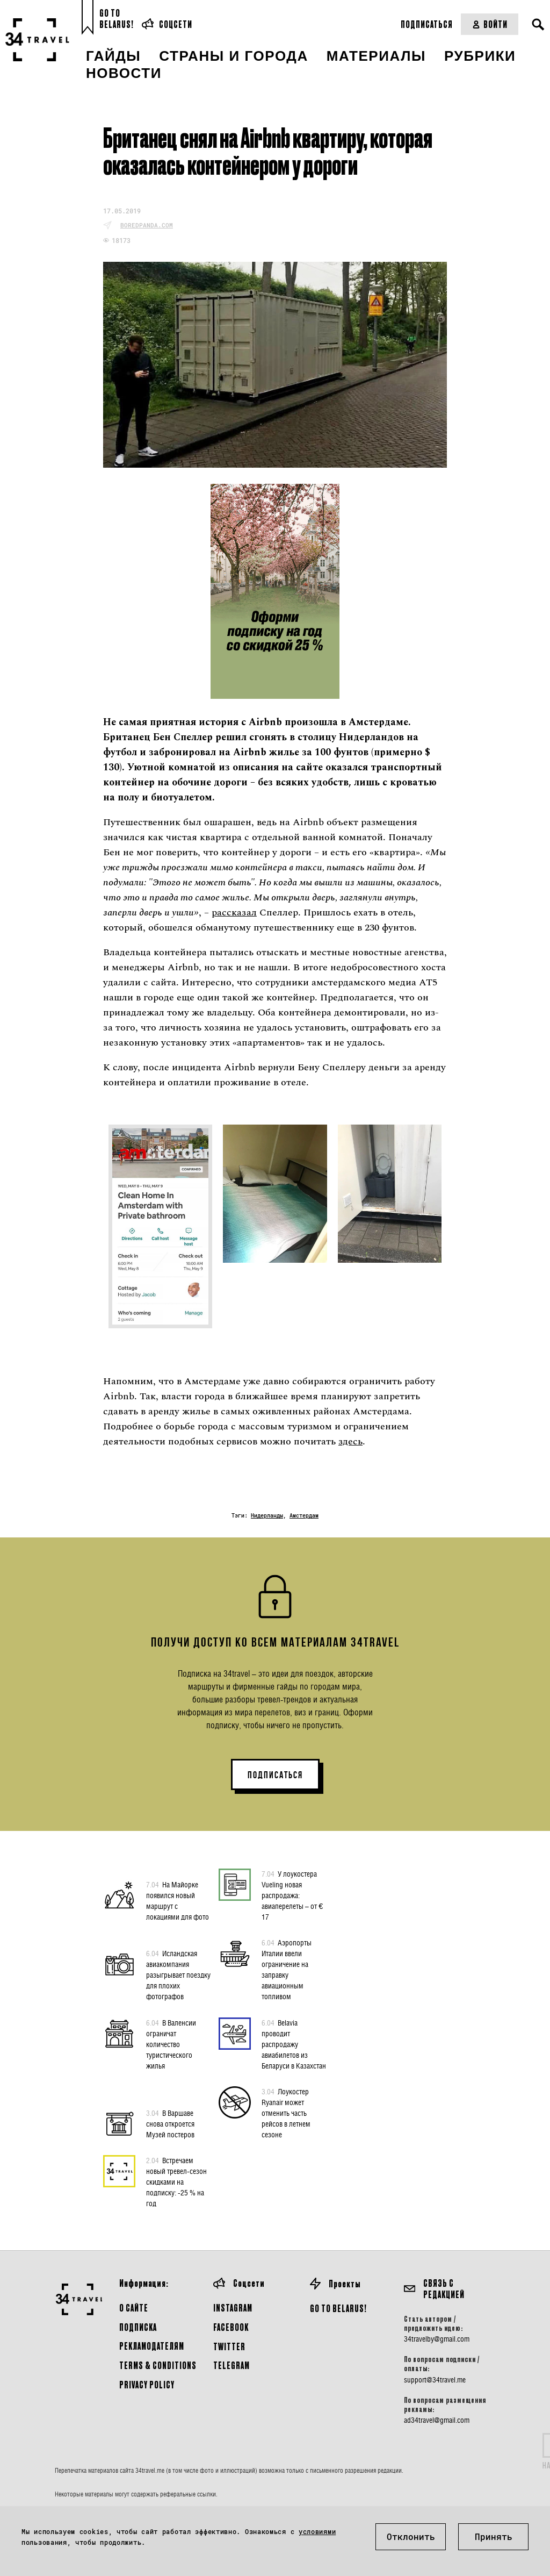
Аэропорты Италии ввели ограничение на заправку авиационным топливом (287, 1969)
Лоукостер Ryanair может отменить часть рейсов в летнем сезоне (286, 2112)
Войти (490, 24)
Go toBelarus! (116, 19)
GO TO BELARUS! (338, 2308)
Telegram (231, 2365)
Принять (493, 2536)
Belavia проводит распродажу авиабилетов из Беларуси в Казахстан (294, 2043)
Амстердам (304, 1515)
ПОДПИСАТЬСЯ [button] (275, 1775)
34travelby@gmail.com (436, 2339)
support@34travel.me (435, 2379)
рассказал (234, 912)
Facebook (231, 2327)
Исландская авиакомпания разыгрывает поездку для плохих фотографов (178, 1974)
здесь (350, 1441)
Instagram (232, 2307)
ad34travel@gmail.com (436, 2420)
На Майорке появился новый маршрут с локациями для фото (177, 1900)
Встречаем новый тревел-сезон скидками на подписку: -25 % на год (176, 2181)
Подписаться (427, 24)
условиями (317, 2531)
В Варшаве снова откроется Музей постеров (170, 2123)
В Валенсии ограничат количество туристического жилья (171, 2043)
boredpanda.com (146, 225)
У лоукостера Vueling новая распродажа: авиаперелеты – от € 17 (292, 1895)
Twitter (229, 2346)
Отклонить (411, 2536)
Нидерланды (267, 1515)
